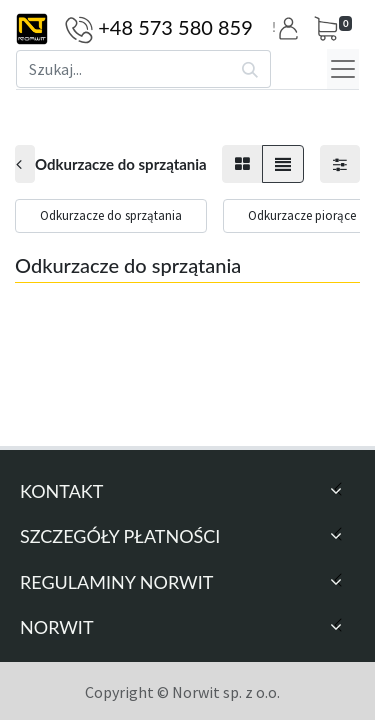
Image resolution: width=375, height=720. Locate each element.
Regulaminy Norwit (116, 582)
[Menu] (343, 69)
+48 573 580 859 (175, 27)
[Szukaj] (250, 69)
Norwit (57, 627)
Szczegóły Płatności (120, 536)
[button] (291, 28)
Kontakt (61, 491)
